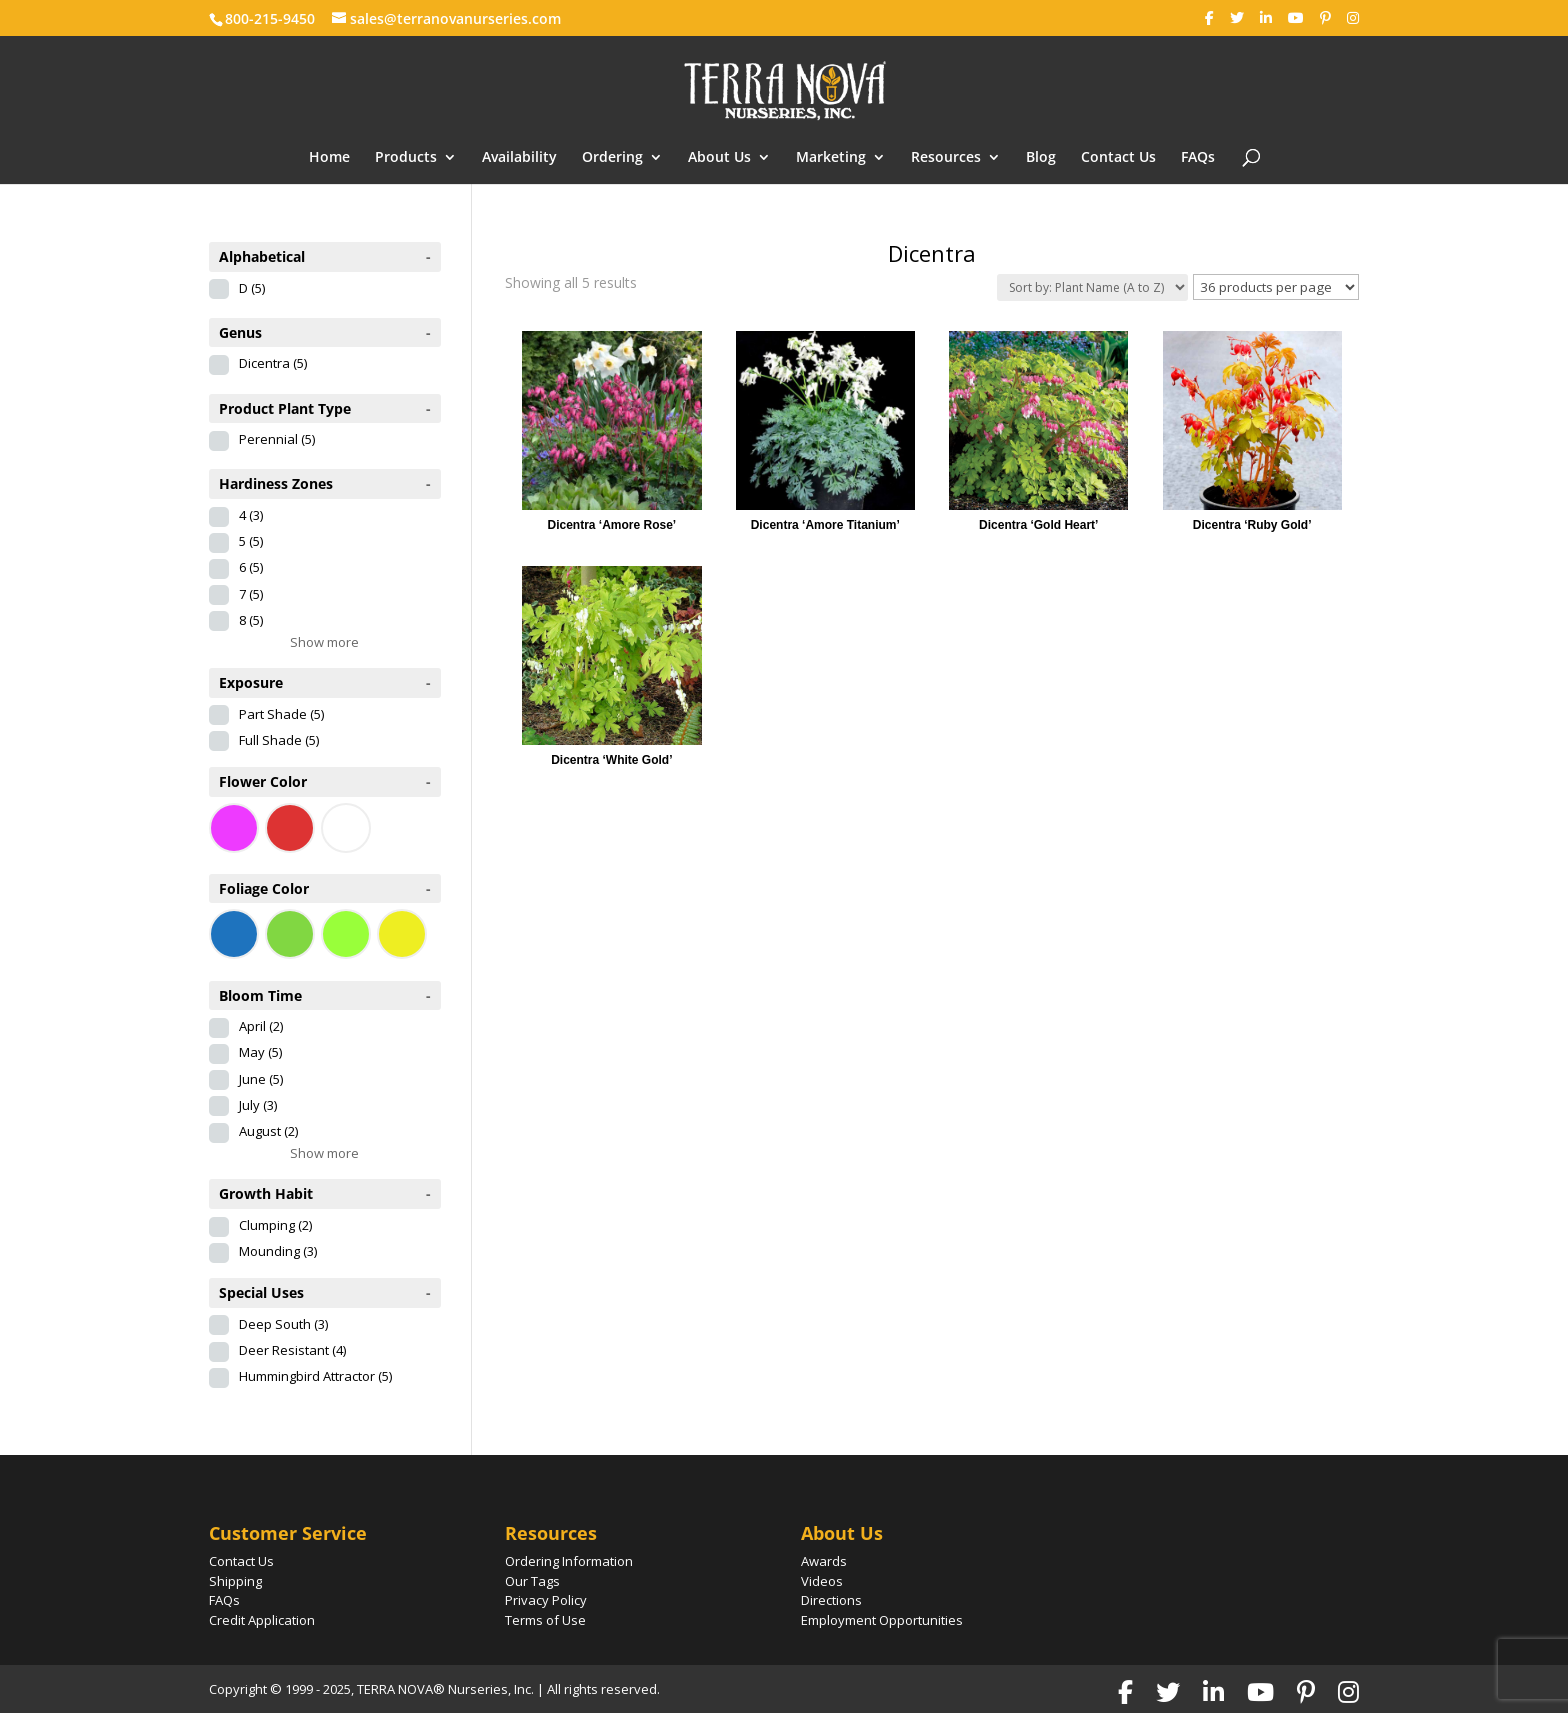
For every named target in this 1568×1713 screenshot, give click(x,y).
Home (329, 158)
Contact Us (1118, 158)
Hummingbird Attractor (315, 1376)
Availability (519, 158)
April (261, 1026)
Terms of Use (545, 1620)
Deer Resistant (292, 1350)
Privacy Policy (546, 1600)
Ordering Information (569, 1561)
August (268, 1131)
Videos (822, 1581)
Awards (824, 1561)
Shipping (235, 1581)
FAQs (1198, 158)
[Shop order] (1092, 287)
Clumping (275, 1225)
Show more (324, 642)
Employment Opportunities (882, 1620)
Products (406, 158)
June (261, 1079)
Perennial (277, 439)
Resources (946, 158)
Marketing (831, 158)
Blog (1041, 158)
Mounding (278, 1251)
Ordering (612, 158)
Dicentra (273, 363)
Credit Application (262, 1620)
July (258, 1105)
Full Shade (279, 740)
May (260, 1052)
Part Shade (281, 714)
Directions (831, 1600)
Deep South (283, 1324)
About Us (719, 158)
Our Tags (532, 1581)
